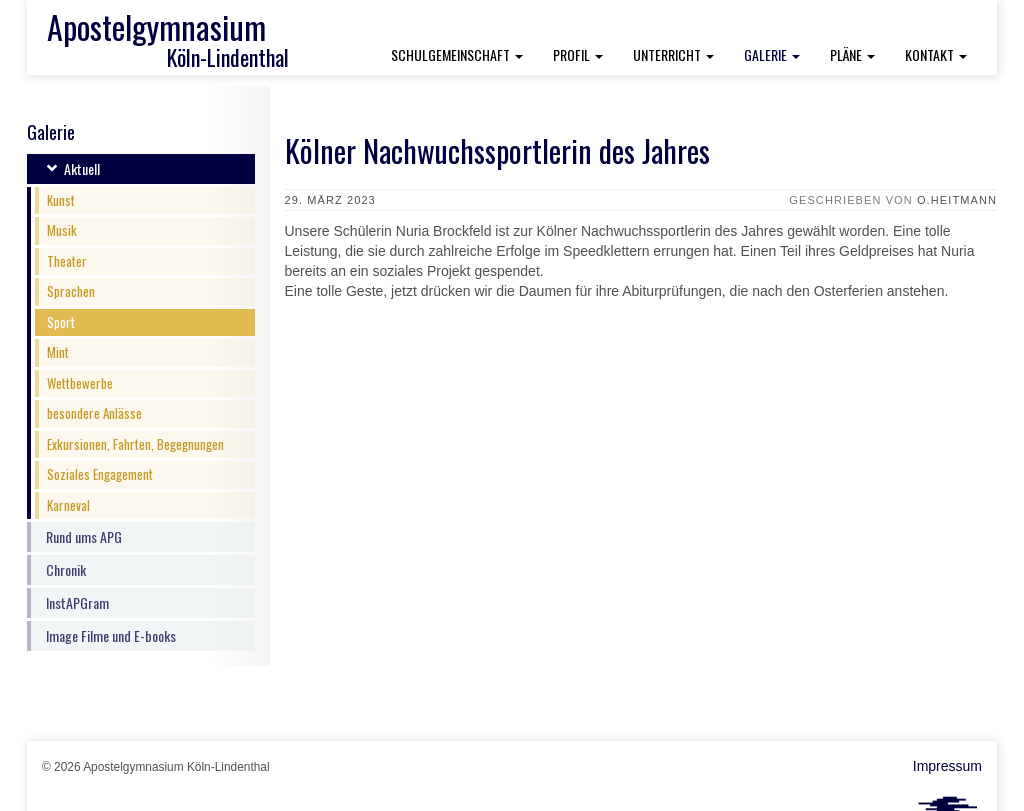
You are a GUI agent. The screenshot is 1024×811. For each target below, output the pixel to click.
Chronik (66, 569)
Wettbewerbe (80, 383)
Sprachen (71, 291)
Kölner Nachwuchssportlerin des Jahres (497, 150)
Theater (67, 261)
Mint (58, 352)
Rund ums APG (84, 536)
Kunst (61, 200)
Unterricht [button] (673, 54)
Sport (61, 322)
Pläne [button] (852, 54)
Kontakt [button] (936, 54)
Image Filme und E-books (111, 635)
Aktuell (82, 168)
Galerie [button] (779, 54)
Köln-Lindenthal (228, 57)
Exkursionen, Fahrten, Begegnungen (135, 444)
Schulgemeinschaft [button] (457, 54)
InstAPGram (77, 602)
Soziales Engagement (100, 474)
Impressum (947, 766)
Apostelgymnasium (156, 26)
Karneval (68, 505)
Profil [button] (578, 54)
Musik (62, 230)
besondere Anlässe (94, 413)
